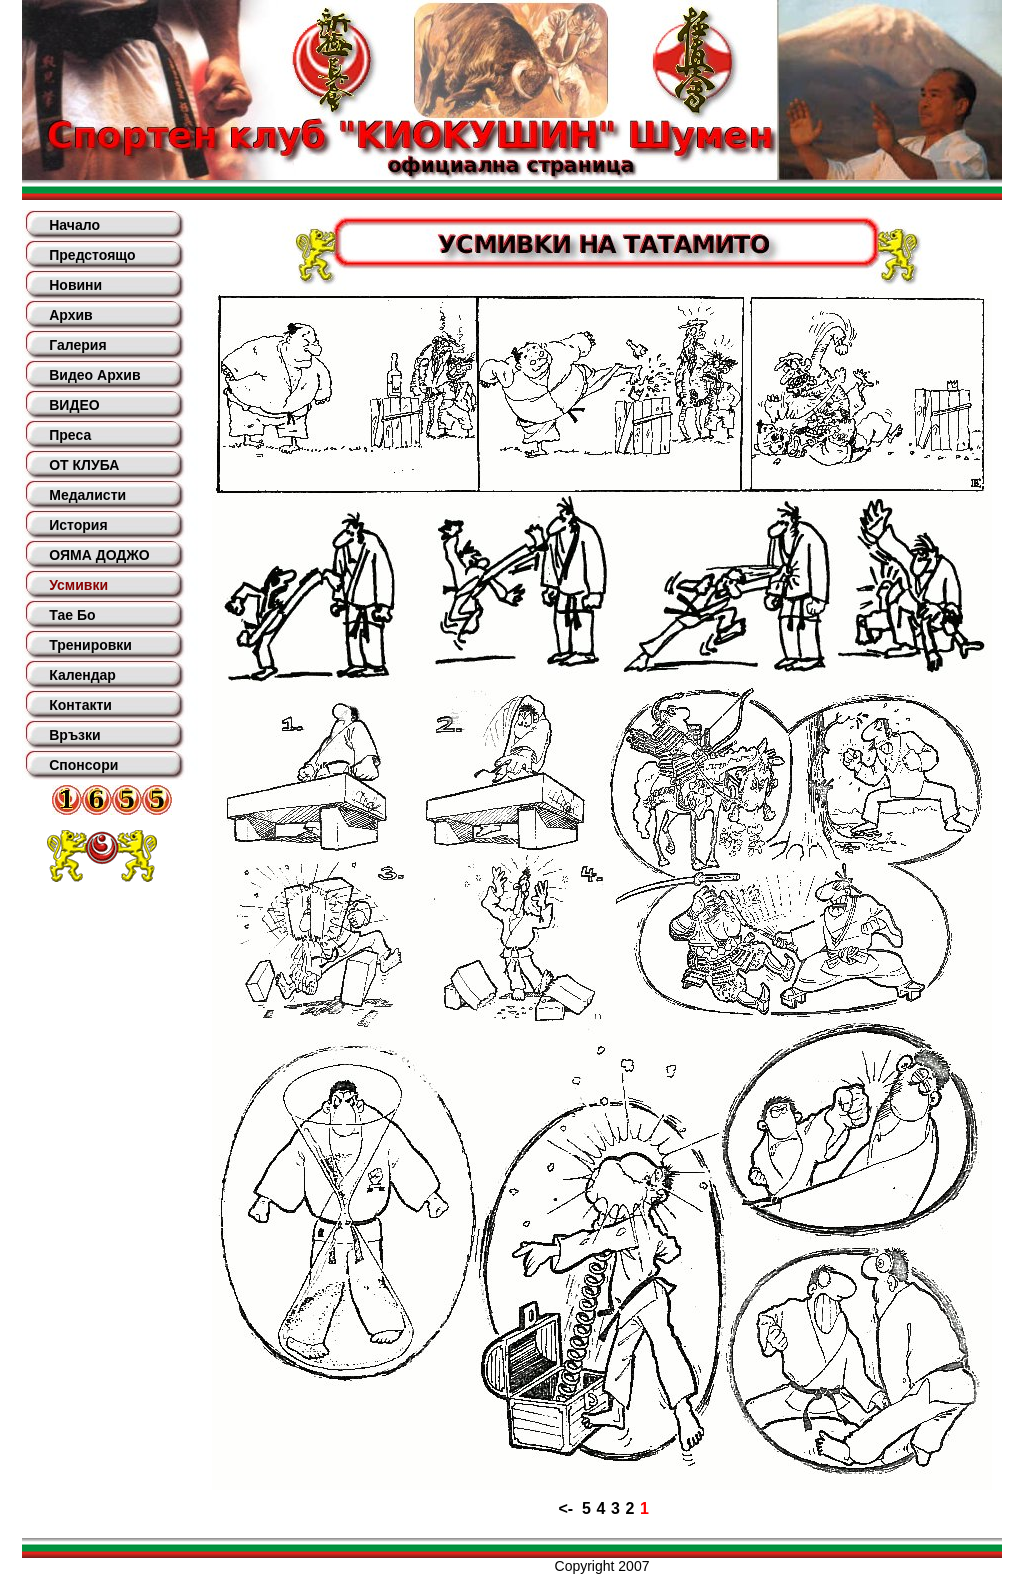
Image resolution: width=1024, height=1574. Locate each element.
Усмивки (78, 585)
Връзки (74, 735)
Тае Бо (72, 615)
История (78, 525)
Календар (82, 675)
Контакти (80, 705)
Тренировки (90, 645)
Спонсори (83, 765)
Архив (70, 315)
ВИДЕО (74, 405)
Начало (74, 225)
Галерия (77, 345)
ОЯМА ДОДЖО (99, 555)
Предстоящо (92, 255)
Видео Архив (94, 375)
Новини (75, 285)
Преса (70, 435)
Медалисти (87, 495)
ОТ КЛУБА (84, 465)
